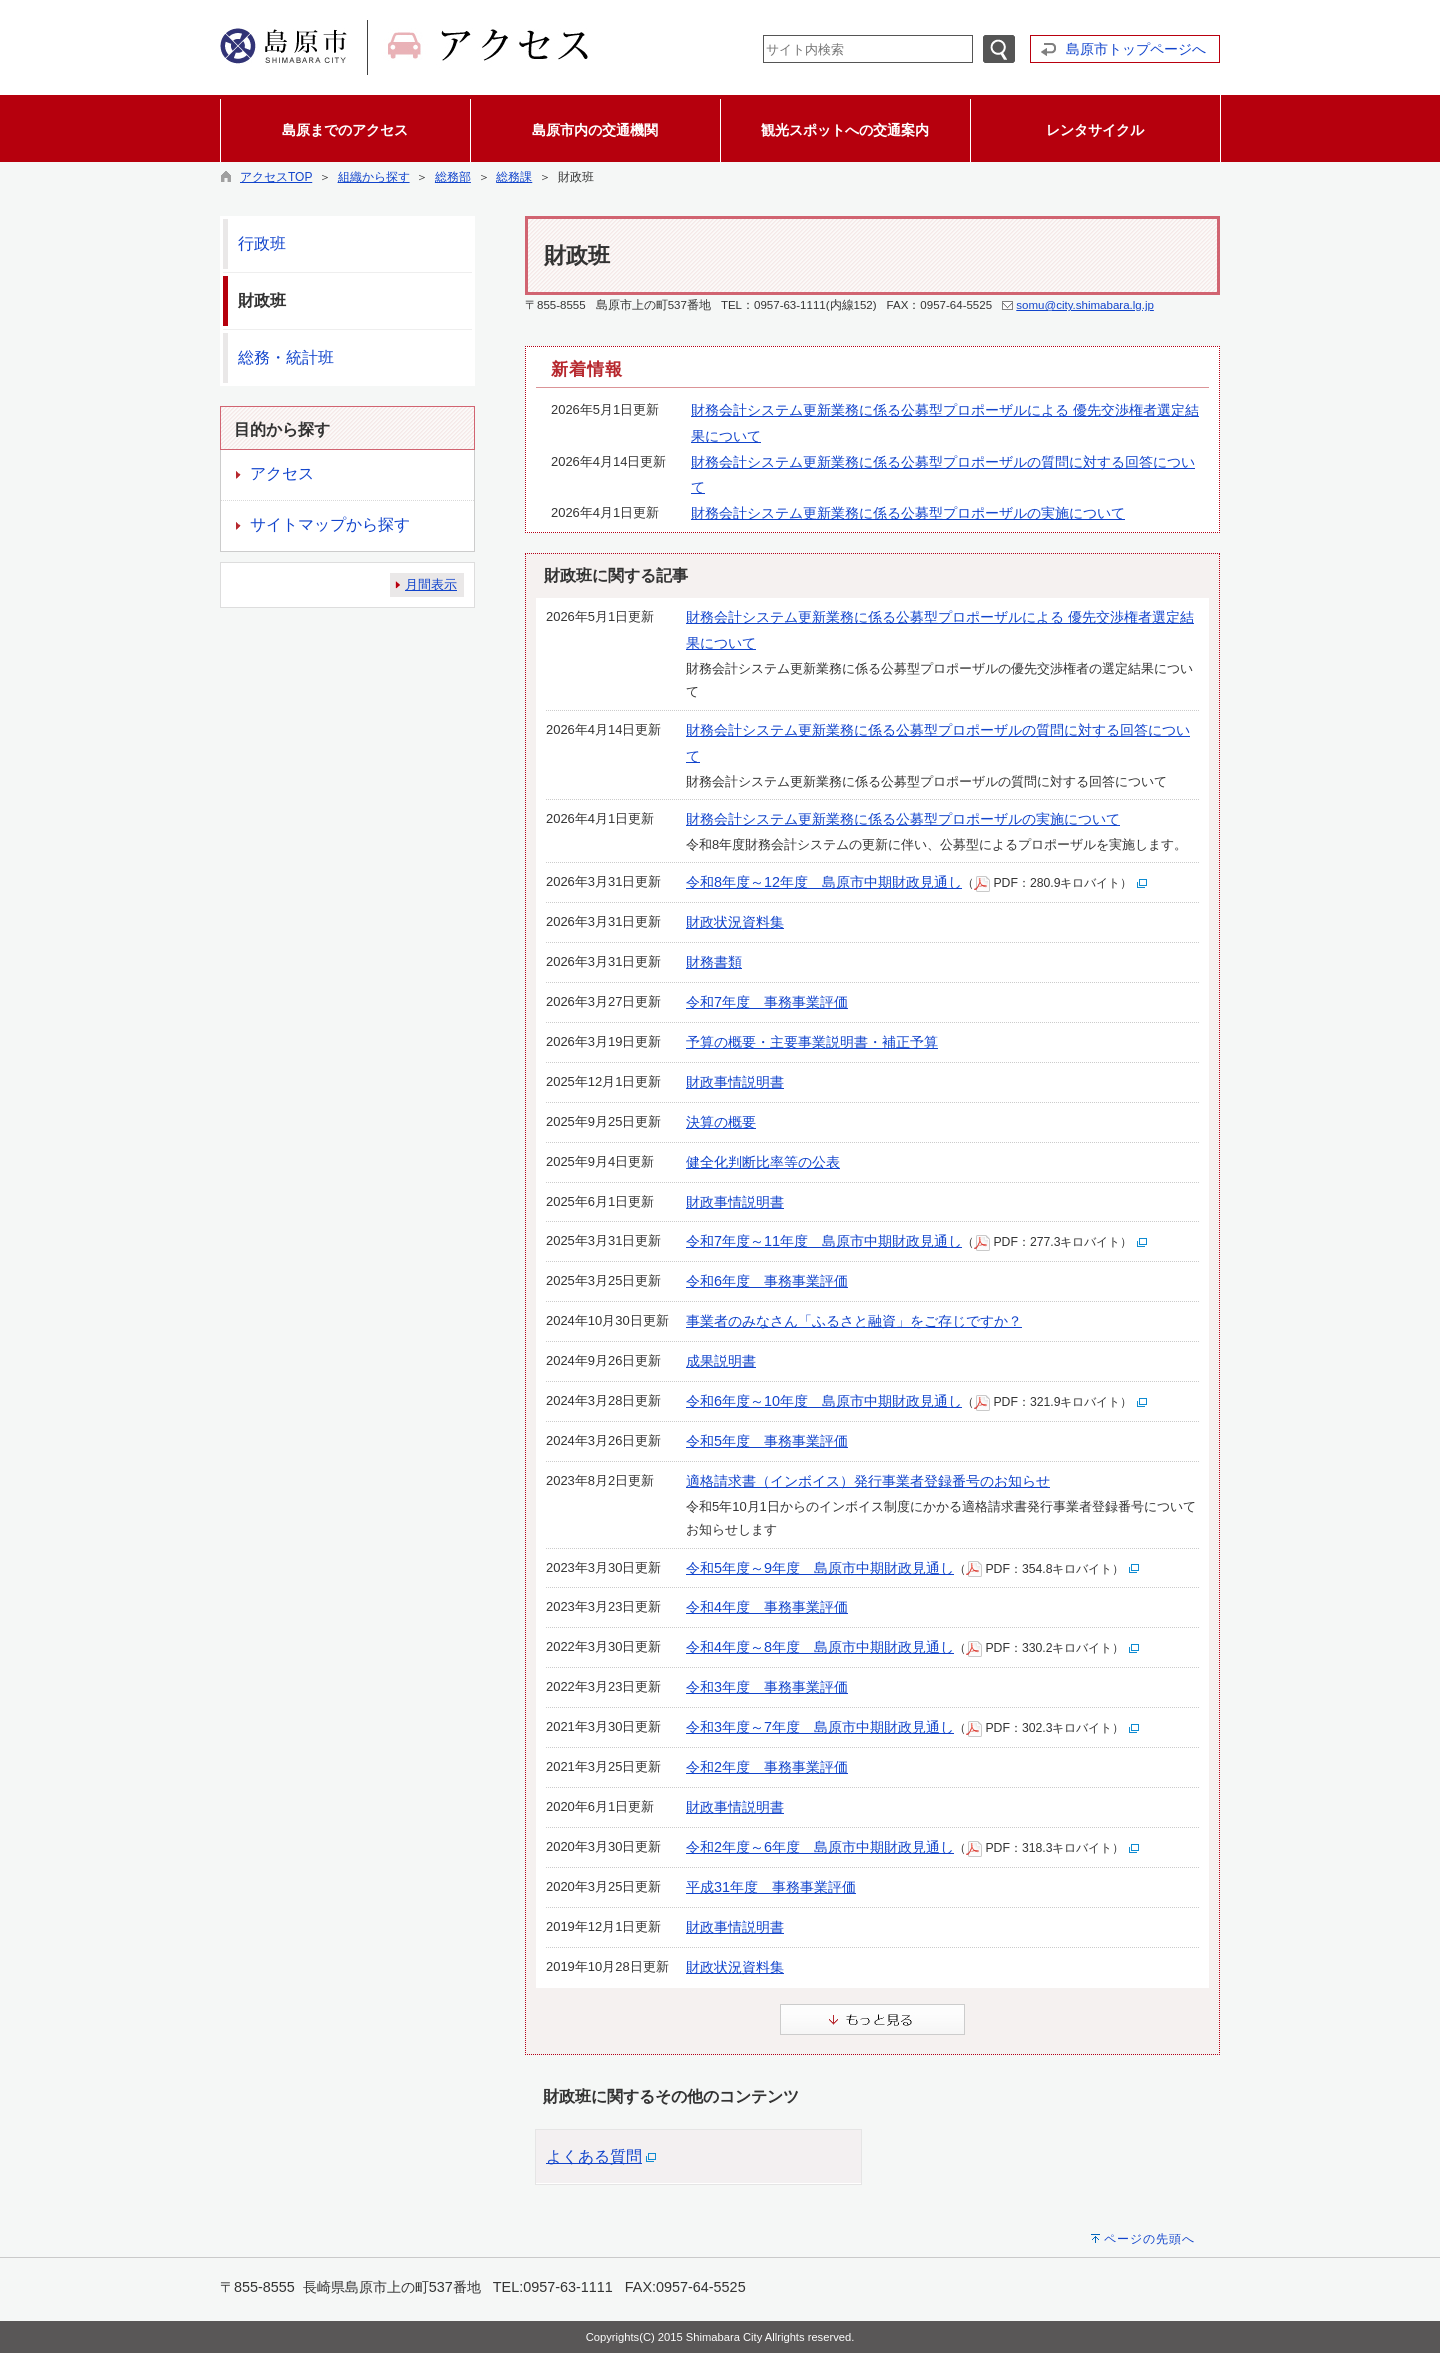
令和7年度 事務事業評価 (767, 1002)
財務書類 (714, 962)
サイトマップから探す (330, 524)
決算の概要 (721, 1122)
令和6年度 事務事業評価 (767, 1281)
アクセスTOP (276, 177)
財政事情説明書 (735, 1082)
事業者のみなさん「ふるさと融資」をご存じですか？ (854, 1321)
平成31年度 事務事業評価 (771, 1887)
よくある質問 (594, 2156)
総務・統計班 (286, 357)
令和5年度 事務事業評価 (767, 1441)
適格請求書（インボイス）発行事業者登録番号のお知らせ (868, 1481)
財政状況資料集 (735, 922)
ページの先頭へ (1149, 2239)
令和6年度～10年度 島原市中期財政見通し (824, 1401)
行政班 (262, 243)
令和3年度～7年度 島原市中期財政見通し (820, 1727)
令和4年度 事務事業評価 (767, 1607)
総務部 (453, 177)
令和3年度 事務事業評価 (767, 1687)
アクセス (282, 473)
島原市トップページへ (1136, 49)
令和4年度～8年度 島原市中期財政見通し (820, 1647)
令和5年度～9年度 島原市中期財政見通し (820, 1568)
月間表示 (431, 584)
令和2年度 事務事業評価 (767, 1767)
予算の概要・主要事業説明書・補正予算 (812, 1042)
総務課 (514, 177)
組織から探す (374, 177)
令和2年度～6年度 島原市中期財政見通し (820, 1847)
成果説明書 (721, 1361)
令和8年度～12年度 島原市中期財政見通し (824, 882)
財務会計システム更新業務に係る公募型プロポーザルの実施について (908, 513)
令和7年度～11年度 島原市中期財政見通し (824, 1241)
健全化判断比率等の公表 (763, 1162)
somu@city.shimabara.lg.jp (1085, 305)
